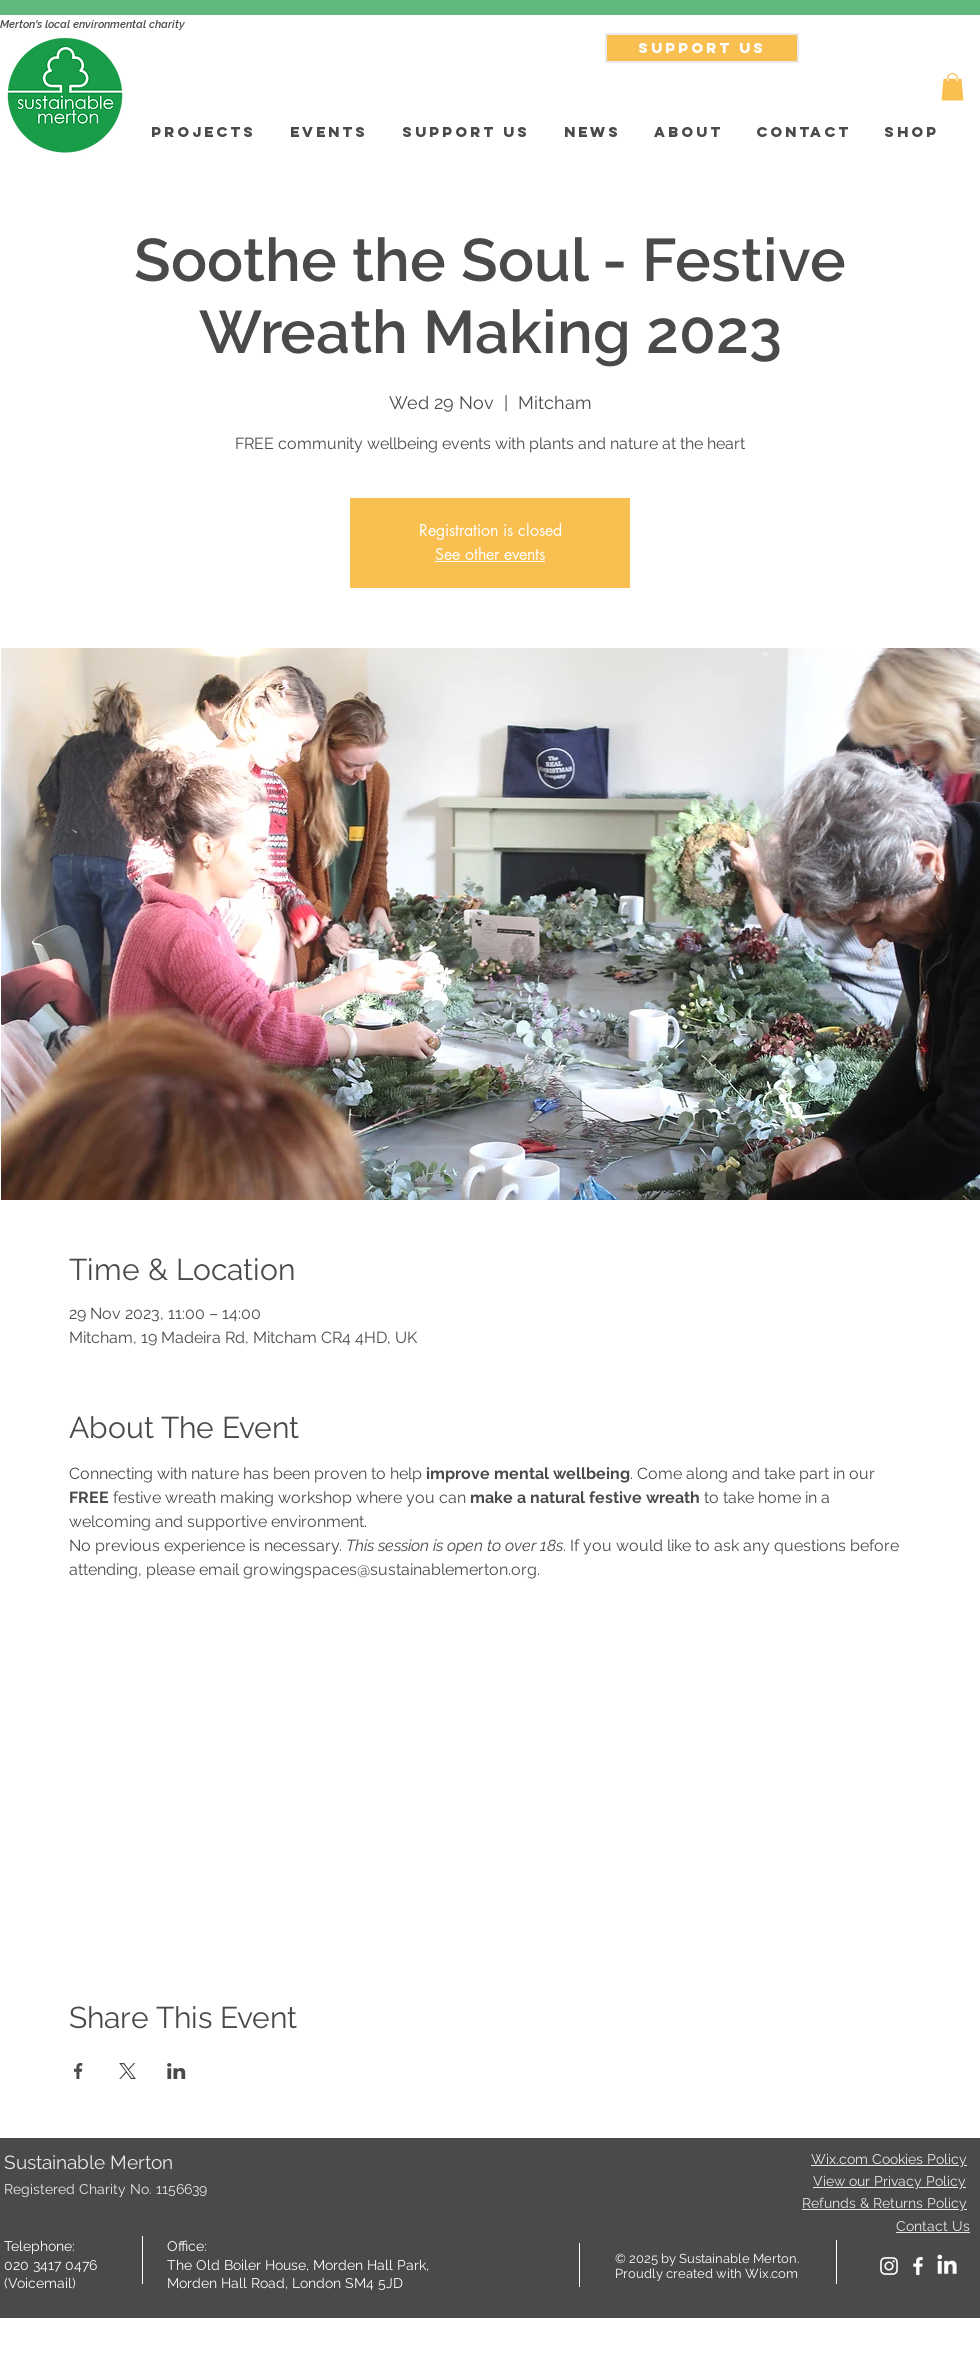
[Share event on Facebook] (78, 2071)
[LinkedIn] (947, 2266)
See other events (490, 554)
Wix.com (771, 2273)
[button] (952, 86)
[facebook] (918, 2266)
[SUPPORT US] (702, 48)
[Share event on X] (127, 2071)
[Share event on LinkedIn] (176, 2071)
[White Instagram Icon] (889, 2266)
